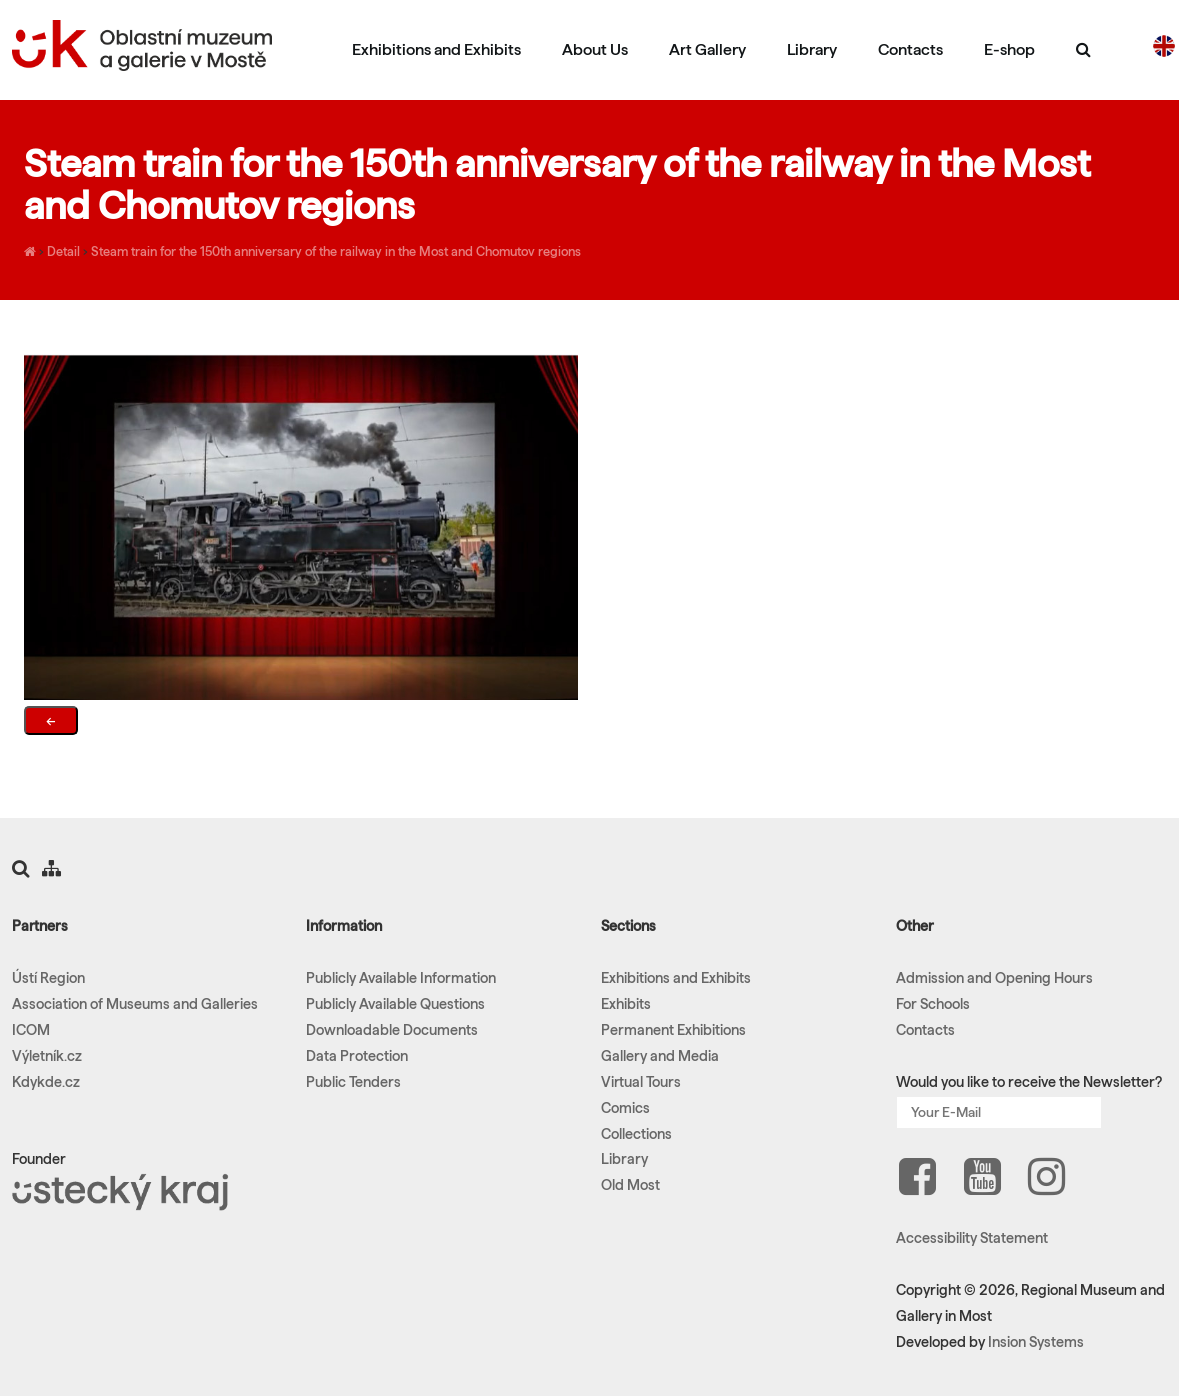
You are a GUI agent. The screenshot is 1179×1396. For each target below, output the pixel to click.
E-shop (1009, 49)
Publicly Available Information (401, 978)
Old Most (630, 1185)
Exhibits (626, 1004)
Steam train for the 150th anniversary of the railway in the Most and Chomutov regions (336, 251)
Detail (63, 251)
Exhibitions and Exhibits (436, 49)
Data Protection (357, 1056)
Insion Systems (1036, 1342)
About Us (595, 49)
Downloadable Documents (392, 1030)
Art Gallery (707, 49)
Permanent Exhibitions (673, 1030)
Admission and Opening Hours (994, 978)
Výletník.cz (47, 1056)
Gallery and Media (660, 1056)
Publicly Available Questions (395, 1004)
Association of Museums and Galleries (135, 1004)
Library (812, 49)
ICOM (31, 1030)
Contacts (910, 49)
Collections (636, 1134)
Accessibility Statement (972, 1238)
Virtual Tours (641, 1082)
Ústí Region (48, 978)
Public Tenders (353, 1082)
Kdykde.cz (46, 1082)
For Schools (933, 1004)
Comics (625, 1108)
